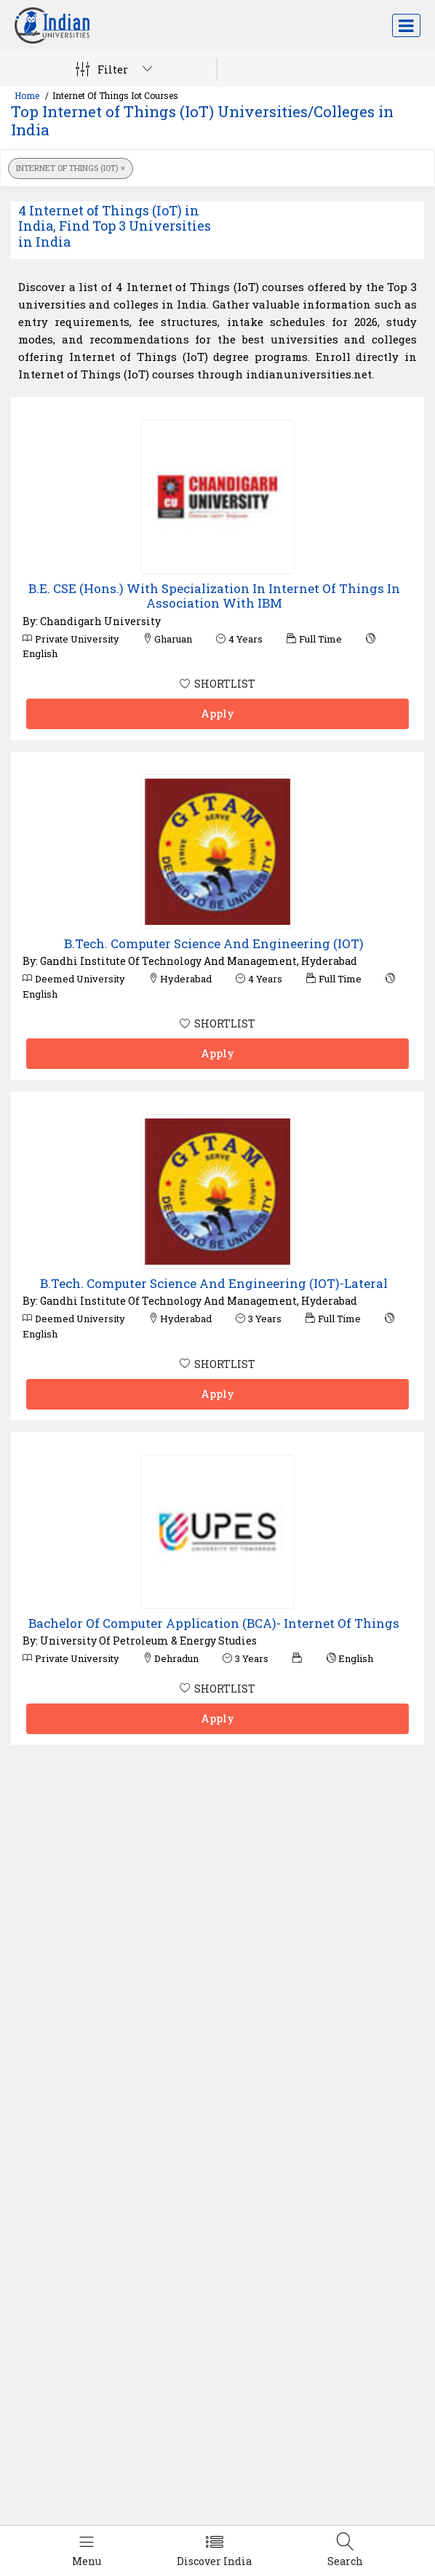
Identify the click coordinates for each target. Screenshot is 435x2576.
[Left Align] (86, 2551)
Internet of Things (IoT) (70, 167)
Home (27, 95)
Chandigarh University (100, 621)
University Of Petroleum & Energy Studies (148, 1640)
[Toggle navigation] (406, 25)
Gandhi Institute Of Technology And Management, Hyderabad (198, 961)
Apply (217, 713)
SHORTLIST (217, 684)
